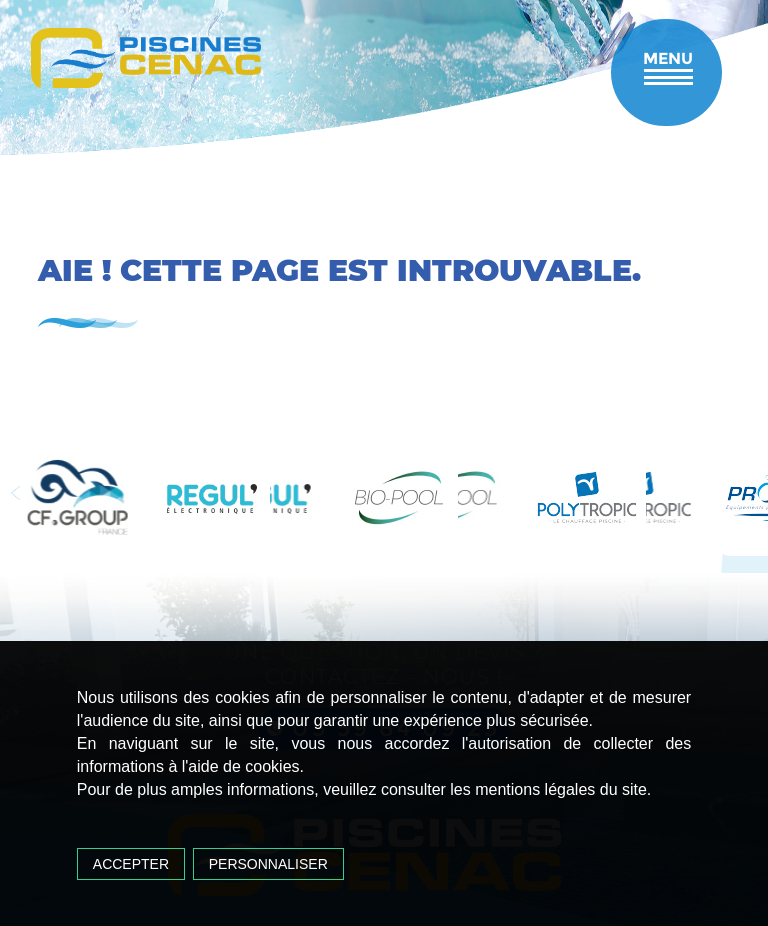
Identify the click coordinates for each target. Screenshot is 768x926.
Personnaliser (268, 864)
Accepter (131, 864)
